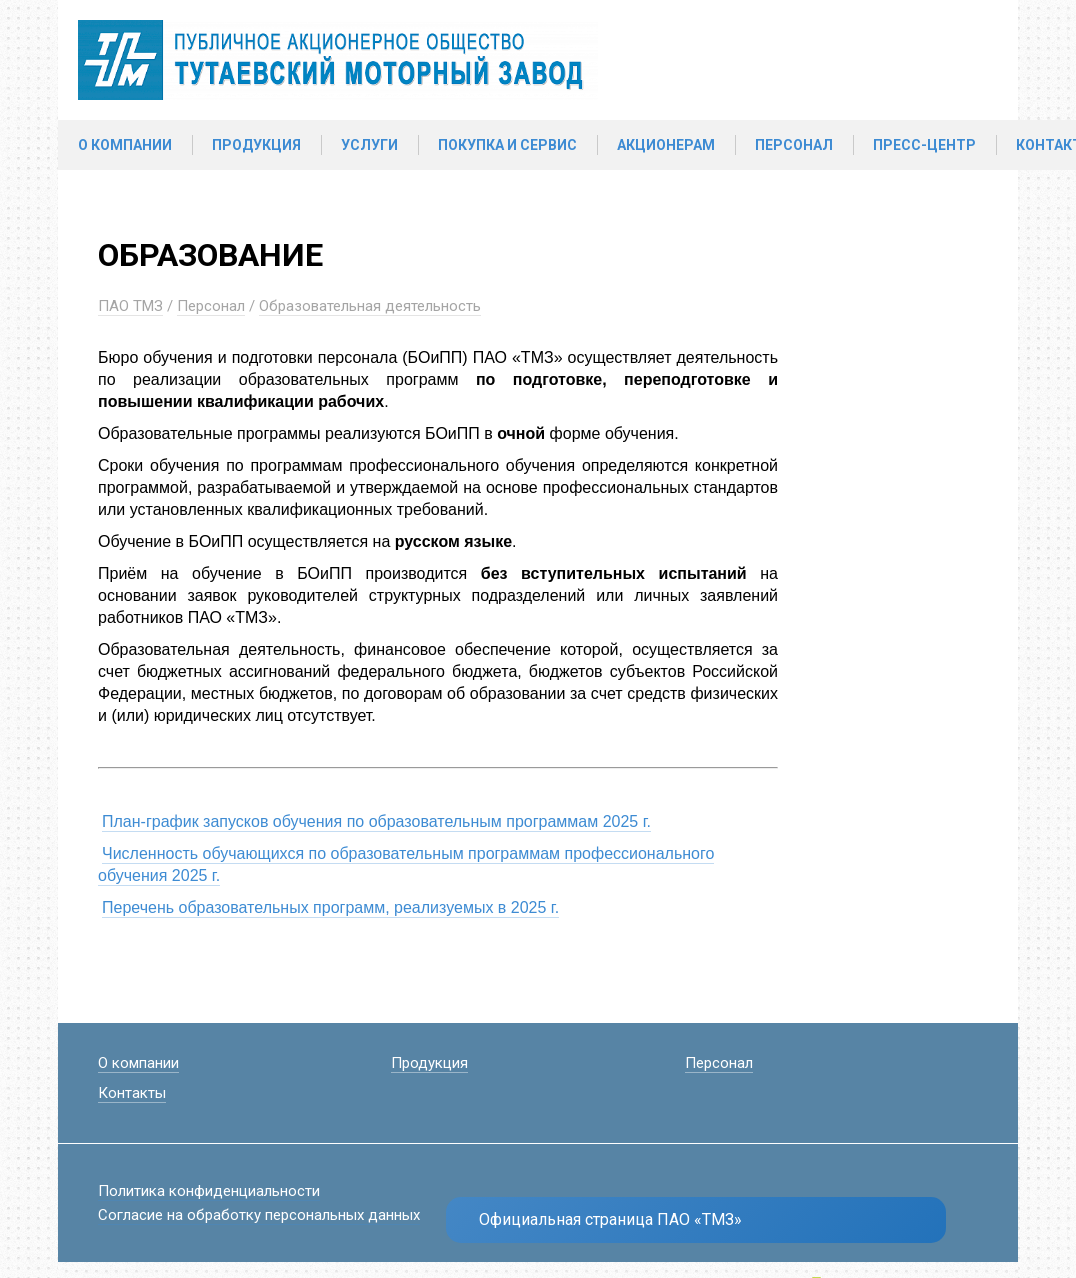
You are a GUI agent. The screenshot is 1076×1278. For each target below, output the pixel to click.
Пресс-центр (924, 145)
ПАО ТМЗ (130, 306)
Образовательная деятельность (370, 306)
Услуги (369, 145)
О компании (125, 145)
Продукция (256, 145)
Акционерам (666, 145)
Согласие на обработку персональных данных (259, 1215)
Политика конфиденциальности (209, 1191)
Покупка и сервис (507, 145)
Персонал (794, 145)
